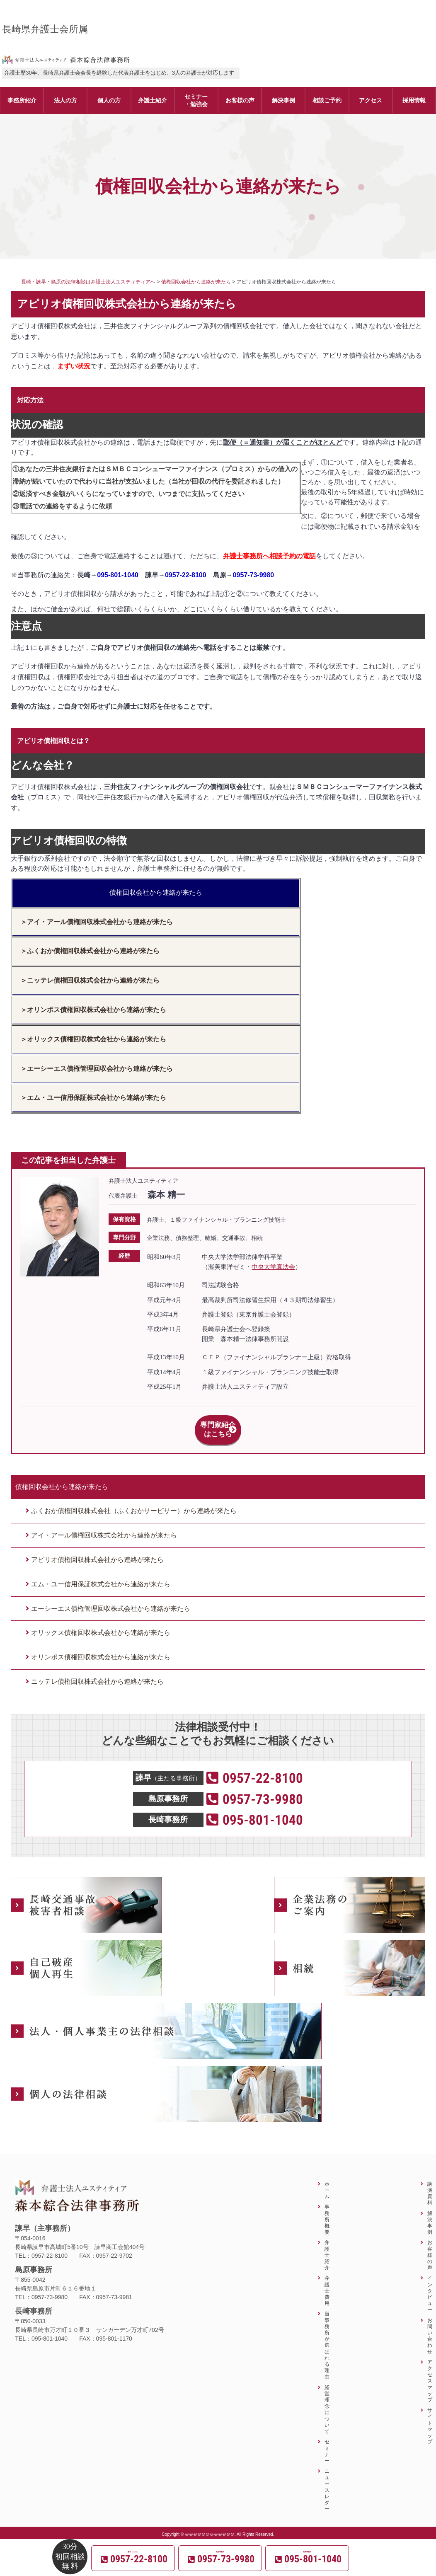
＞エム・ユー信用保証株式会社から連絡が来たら (93, 1097)
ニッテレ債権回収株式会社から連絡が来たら (97, 1672)
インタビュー (429, 2284)
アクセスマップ (429, 2371)
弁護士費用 (327, 2281)
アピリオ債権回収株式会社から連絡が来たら (97, 1550)
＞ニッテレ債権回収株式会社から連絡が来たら (90, 980)
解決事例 (429, 2213)
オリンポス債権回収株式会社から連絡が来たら (100, 1647)
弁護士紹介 (327, 2245)
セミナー (327, 2442)
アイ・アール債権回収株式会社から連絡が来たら (104, 1526)
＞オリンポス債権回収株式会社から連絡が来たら (93, 1009)
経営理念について (327, 2400)
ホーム (327, 2181)
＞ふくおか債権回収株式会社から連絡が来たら (90, 950)
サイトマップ (429, 2416)
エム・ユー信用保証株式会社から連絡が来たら (100, 1575)
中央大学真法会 (273, 1266)
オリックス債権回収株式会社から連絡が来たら (100, 1623)
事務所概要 (327, 2210)
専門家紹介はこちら (217, 1425)
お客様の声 (429, 2245)
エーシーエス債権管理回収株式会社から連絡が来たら (110, 1599)
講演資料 (429, 2184)
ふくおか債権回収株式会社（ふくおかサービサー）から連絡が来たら (134, 1501)
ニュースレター (327, 2480)
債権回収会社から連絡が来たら (155, 892)
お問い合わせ (429, 2326)
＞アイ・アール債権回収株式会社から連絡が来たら (96, 921)
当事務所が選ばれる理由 (327, 2336)
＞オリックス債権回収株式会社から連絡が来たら (93, 1039)
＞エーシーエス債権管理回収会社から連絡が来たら (96, 1068)
